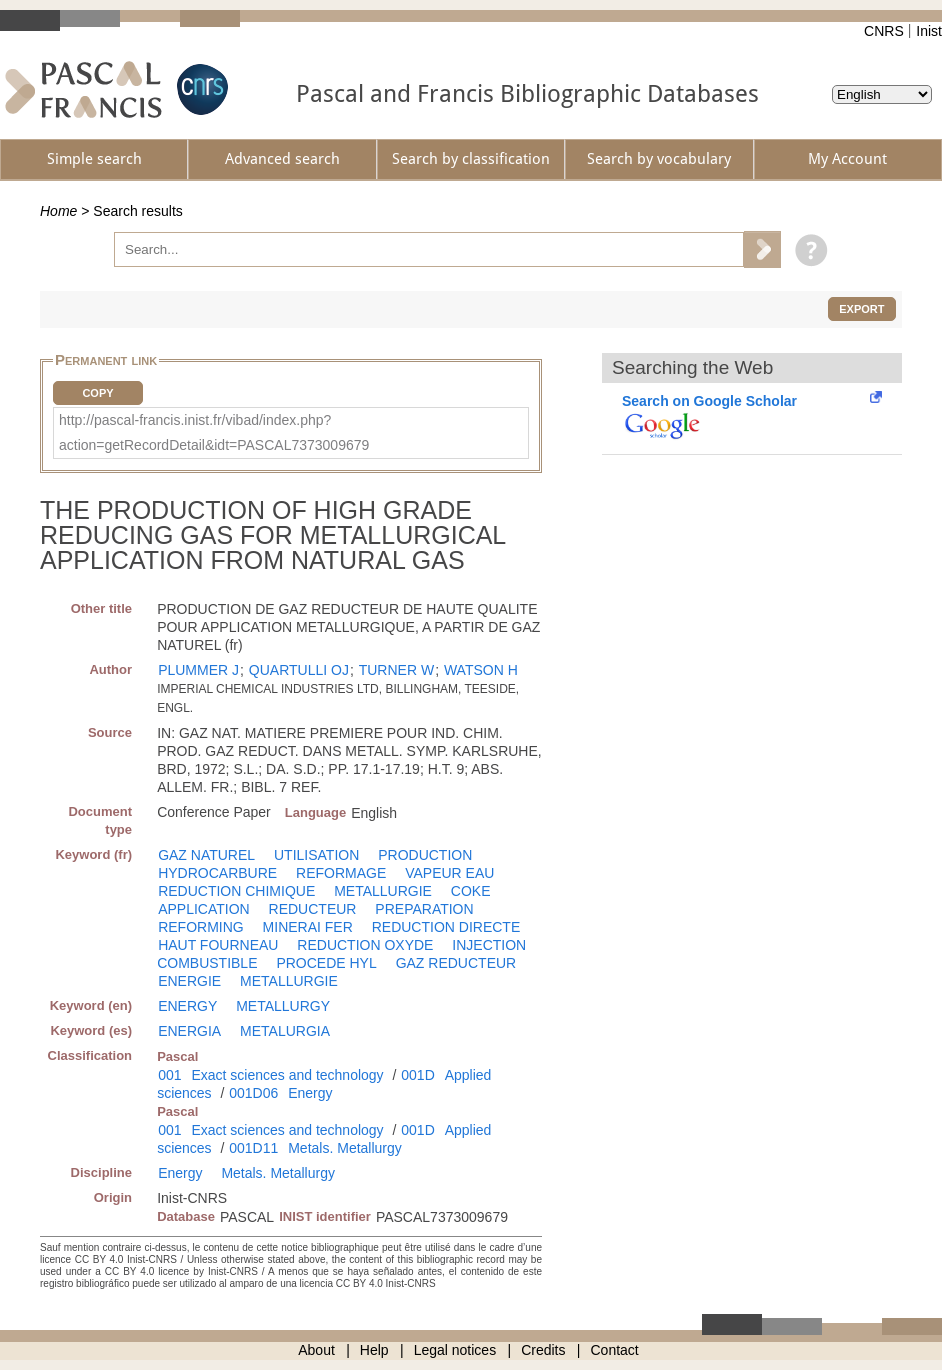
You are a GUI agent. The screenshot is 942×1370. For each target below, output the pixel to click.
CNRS (884, 31)
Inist (929, 31)
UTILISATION (316, 855)
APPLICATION (204, 909)
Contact (615, 1350)
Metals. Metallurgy (345, 1148)
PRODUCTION (425, 855)
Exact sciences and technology (287, 1075)
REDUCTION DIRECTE (446, 927)
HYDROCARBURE (217, 873)
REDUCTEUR (313, 909)
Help (374, 1350)
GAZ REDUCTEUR (456, 963)
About (316, 1350)
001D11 (253, 1148)
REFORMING (201, 927)
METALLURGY (283, 1006)
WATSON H (481, 670)
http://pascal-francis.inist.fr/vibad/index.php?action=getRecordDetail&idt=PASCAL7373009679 (214, 432)
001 (169, 1075)
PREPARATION (424, 909)
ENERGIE (189, 981)
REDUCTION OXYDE (365, 945)
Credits (543, 1350)
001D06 (253, 1093)
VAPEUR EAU (449, 873)
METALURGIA (285, 1031)
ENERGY (187, 1006)
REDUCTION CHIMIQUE (236, 891)
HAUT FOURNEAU (218, 945)
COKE (471, 891)
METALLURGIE (383, 891)
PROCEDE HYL (326, 963)
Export (861, 309)
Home (58, 211)
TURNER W (396, 670)
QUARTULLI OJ (299, 670)
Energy (310, 1093)
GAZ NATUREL (206, 855)
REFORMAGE (341, 873)
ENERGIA (189, 1031)
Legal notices (455, 1350)
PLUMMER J (198, 670)
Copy (97, 393)
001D (417, 1075)
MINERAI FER (308, 927)
